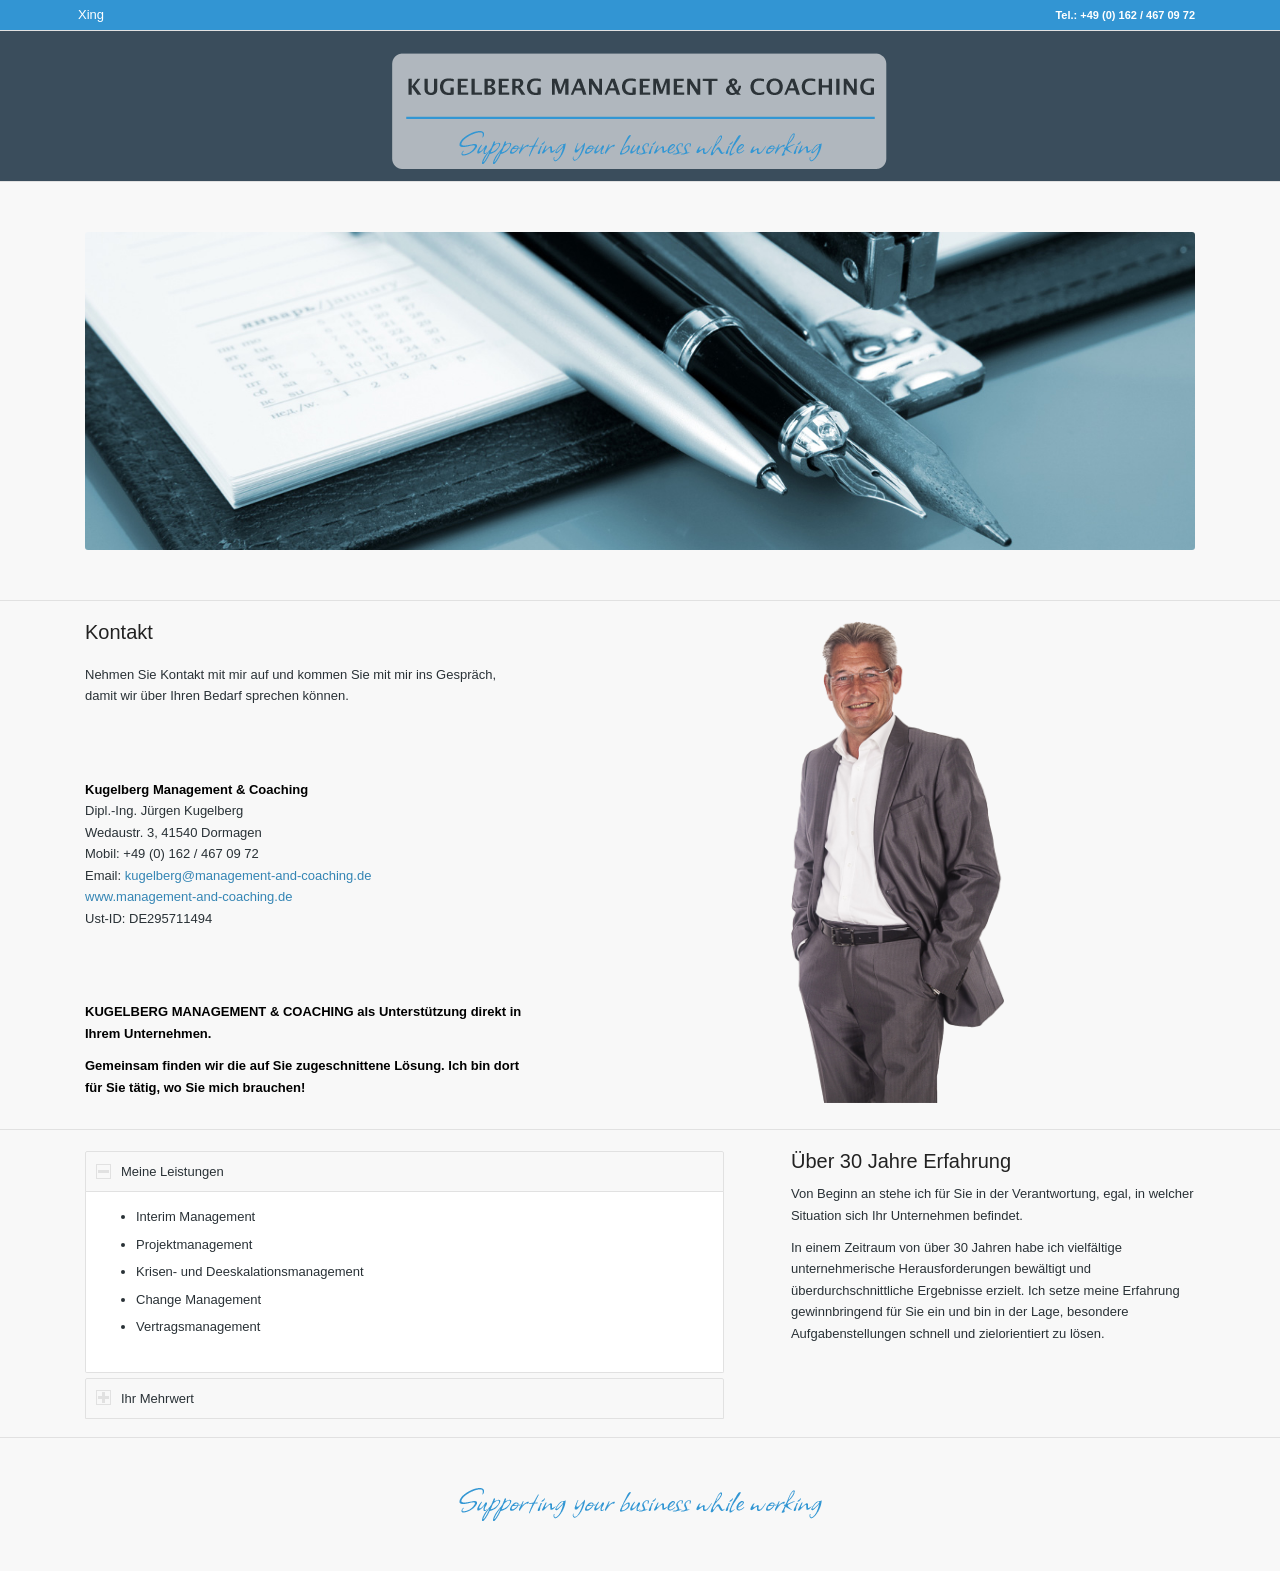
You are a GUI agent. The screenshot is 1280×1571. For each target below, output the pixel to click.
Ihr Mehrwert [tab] (145, 1397)
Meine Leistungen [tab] (160, 1171)
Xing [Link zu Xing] (91, 14)
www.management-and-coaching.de (188, 896)
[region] (404, 1281)
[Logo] (640, 126)
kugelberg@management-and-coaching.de (248, 875)
